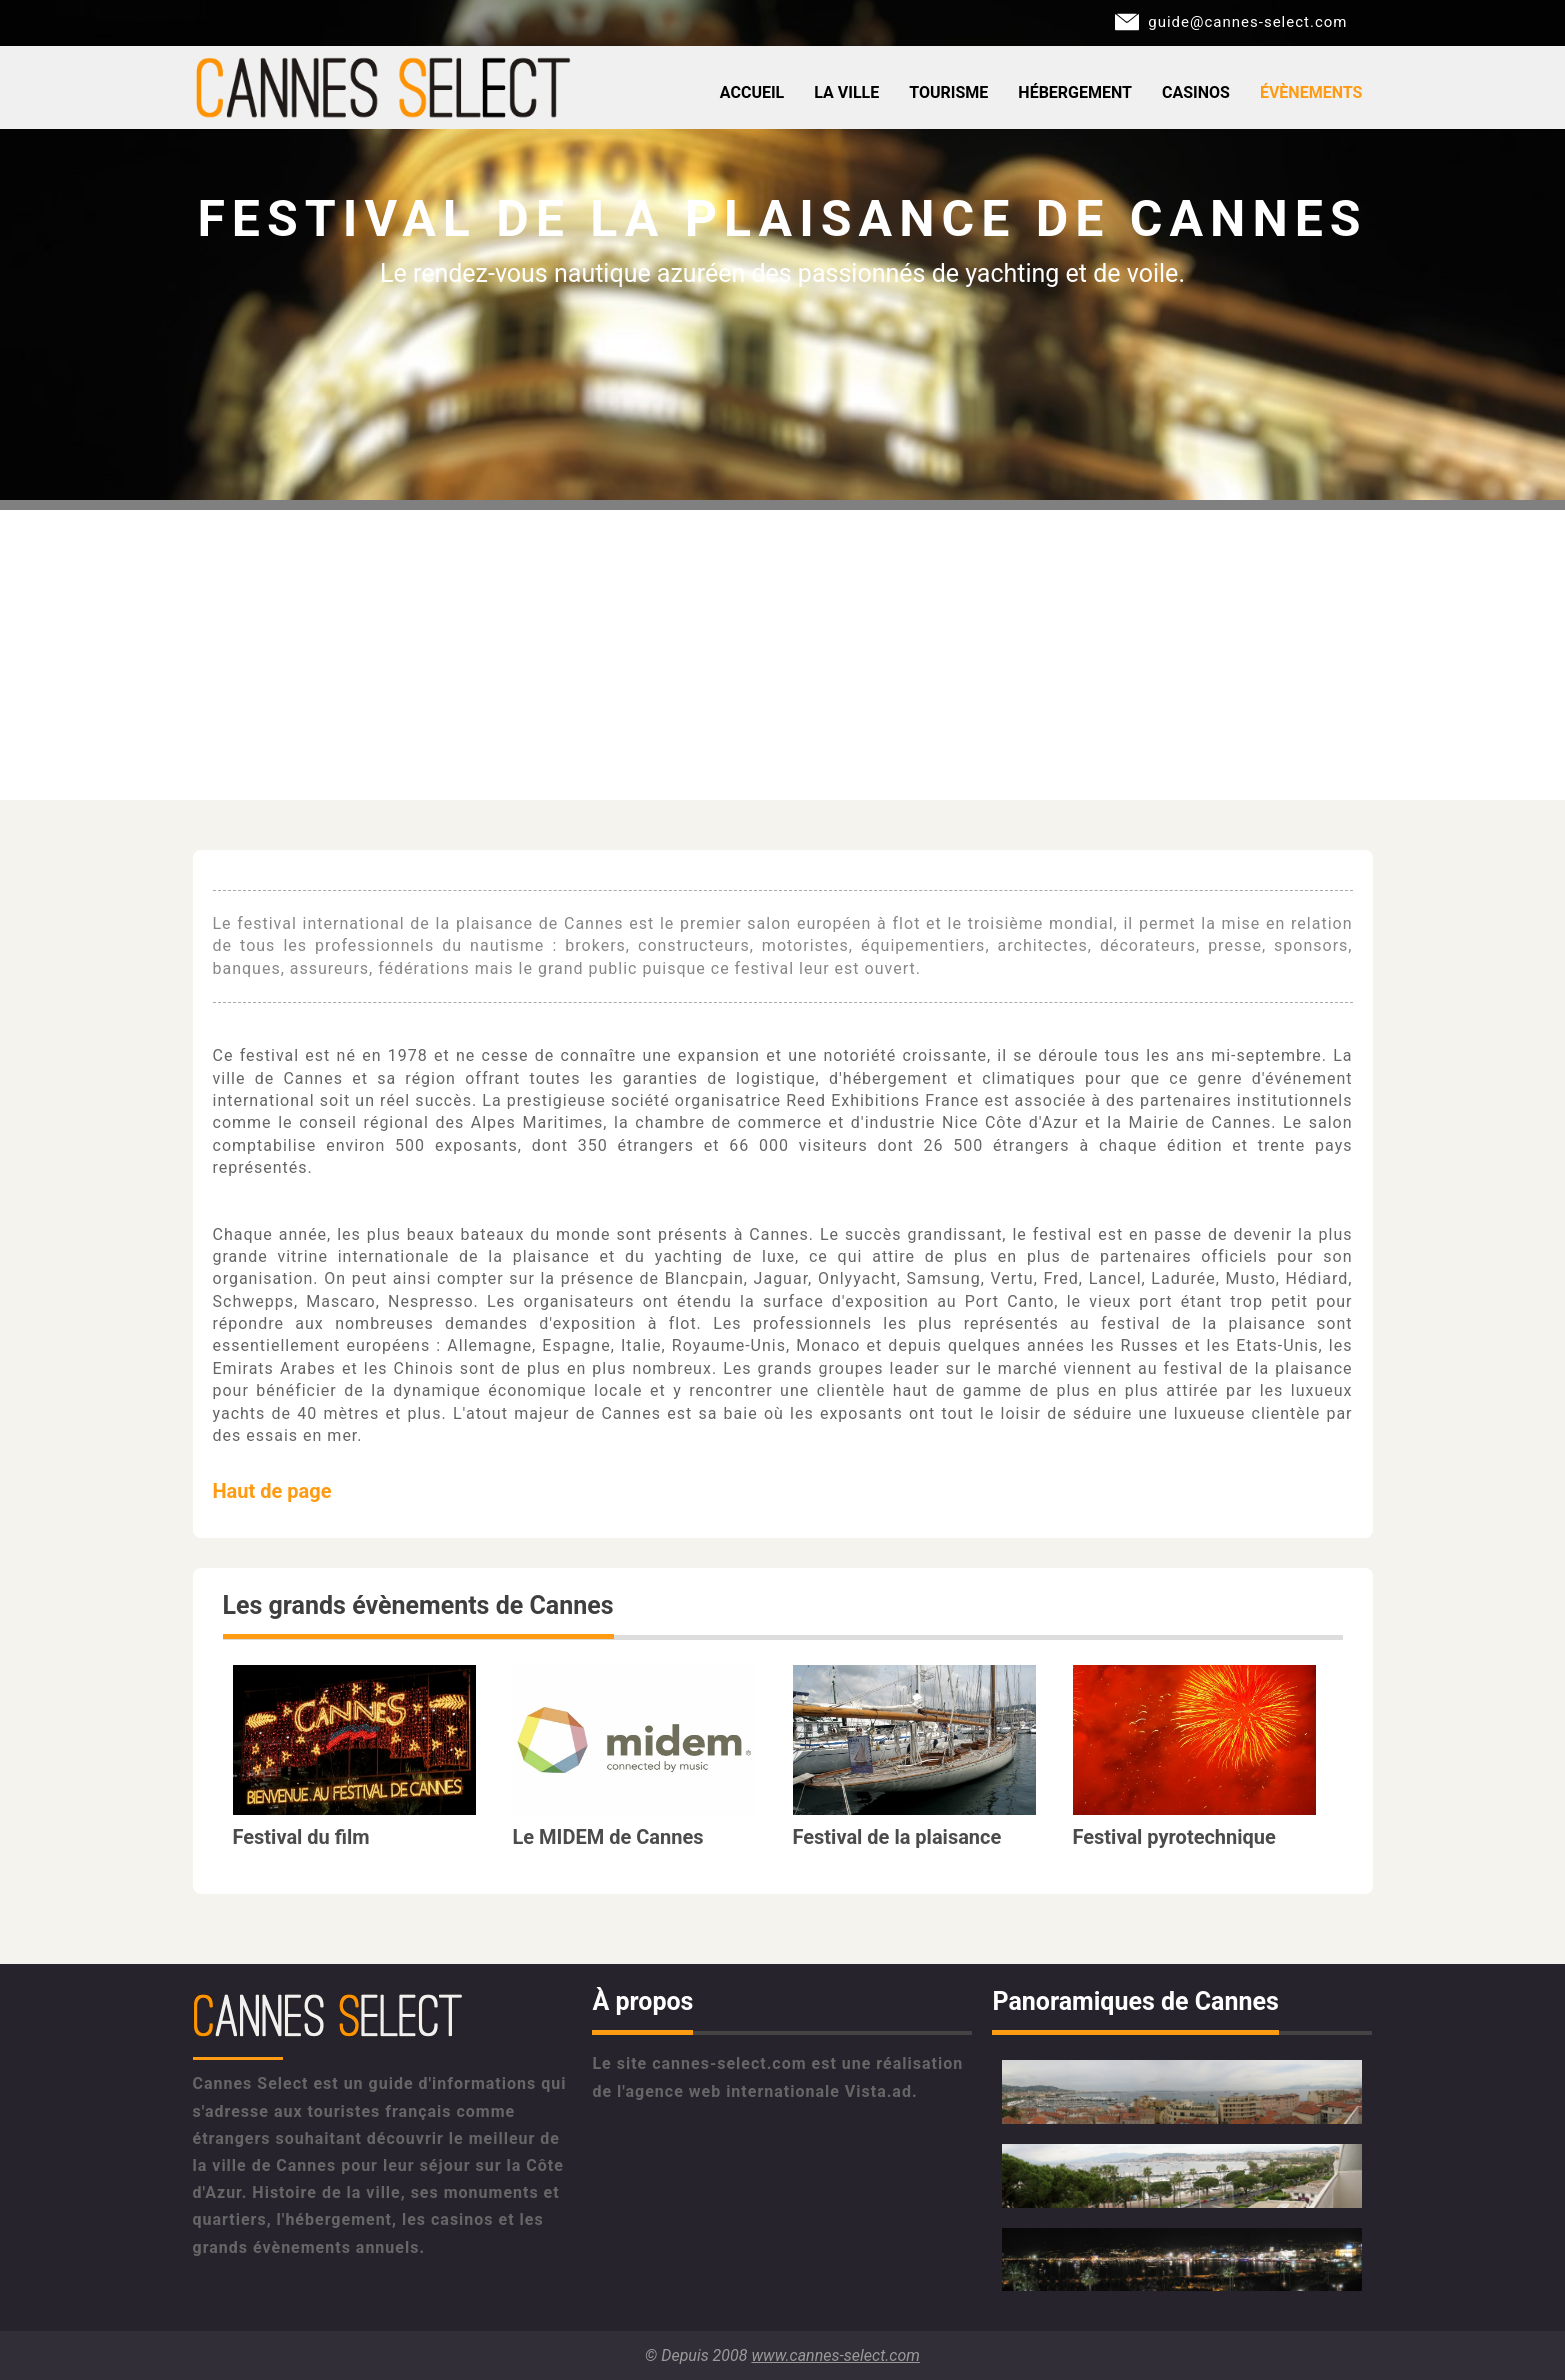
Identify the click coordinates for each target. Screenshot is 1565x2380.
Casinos (1196, 92)
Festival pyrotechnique (1174, 1837)
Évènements (1311, 92)
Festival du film (301, 1837)
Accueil (752, 92)
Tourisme (948, 92)
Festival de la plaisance (897, 1837)
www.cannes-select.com (835, 2355)
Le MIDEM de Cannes (608, 1837)
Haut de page (272, 1491)
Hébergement (1075, 92)
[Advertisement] (783, 650)
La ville (846, 92)
